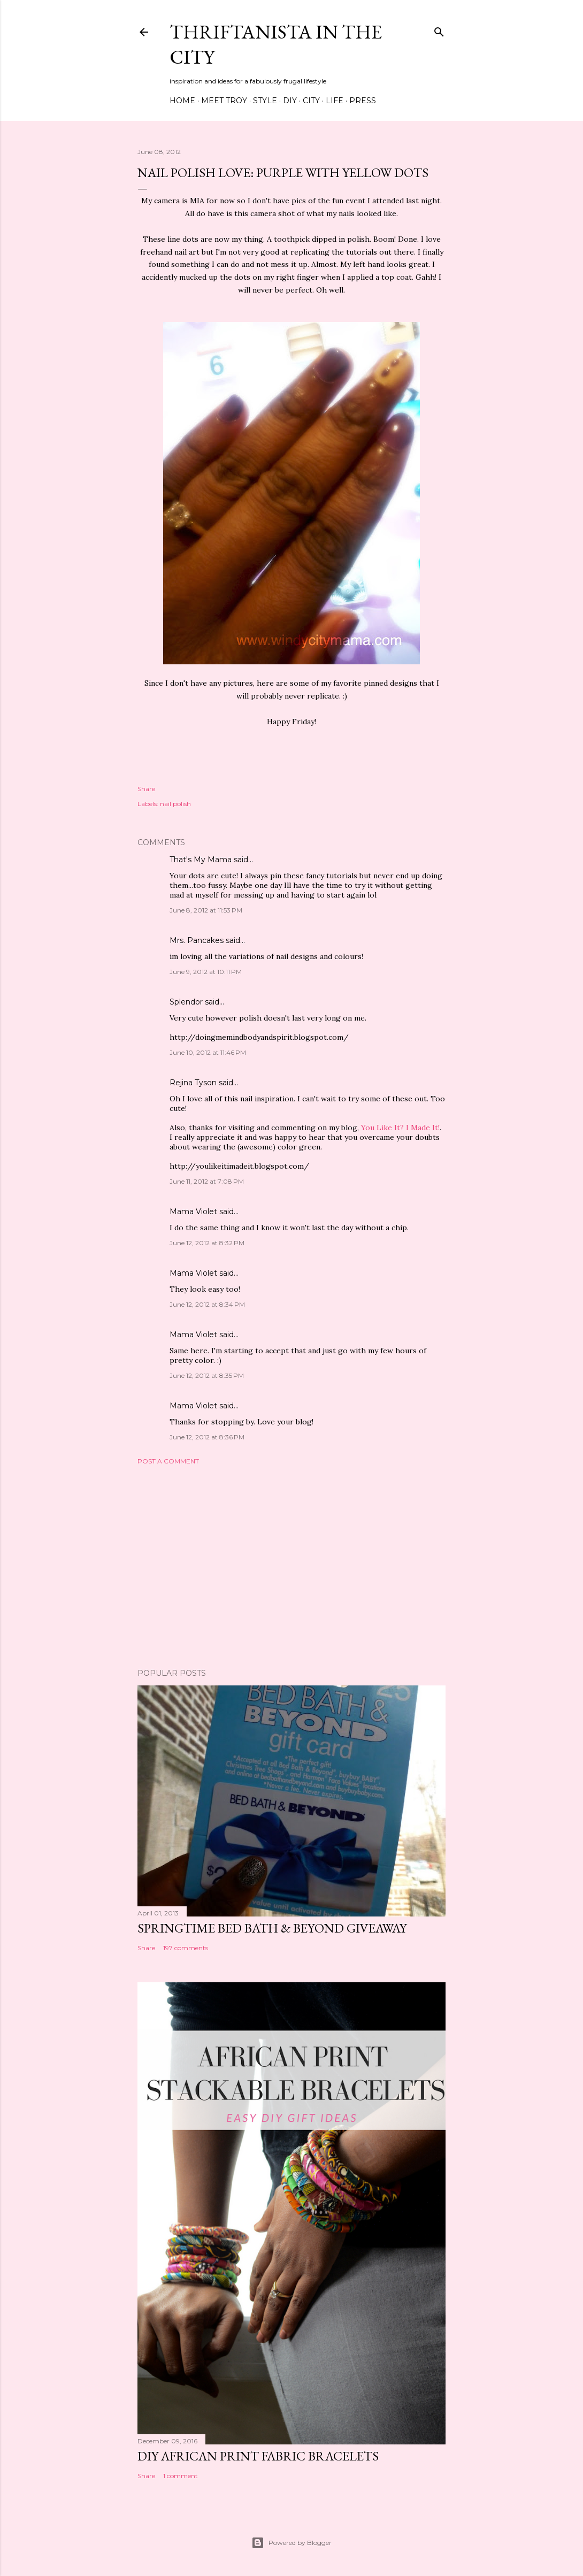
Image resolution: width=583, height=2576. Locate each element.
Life (334, 100)
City (311, 100)
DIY (290, 100)
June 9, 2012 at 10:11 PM (206, 972)
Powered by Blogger (291, 2542)
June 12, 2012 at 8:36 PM (207, 1437)
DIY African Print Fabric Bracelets (258, 2456)
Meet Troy (224, 100)
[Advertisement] (291, 1567)
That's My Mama (201, 859)
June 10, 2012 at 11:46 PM (208, 1052)
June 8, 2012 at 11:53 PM (206, 910)
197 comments (185, 1948)
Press (362, 100)
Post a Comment (168, 1461)
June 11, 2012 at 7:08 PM (207, 1181)
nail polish (175, 804)
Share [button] (146, 789)
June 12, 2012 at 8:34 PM (207, 1304)
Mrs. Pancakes (197, 940)
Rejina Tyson (193, 1082)
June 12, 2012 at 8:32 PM (207, 1243)
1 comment (180, 2476)
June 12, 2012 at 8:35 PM (207, 1375)
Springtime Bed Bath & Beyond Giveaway (271, 1928)
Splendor (186, 1002)
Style (265, 100)
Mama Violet (193, 1211)
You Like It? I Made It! (400, 1127)
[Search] (439, 29)
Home (182, 100)
